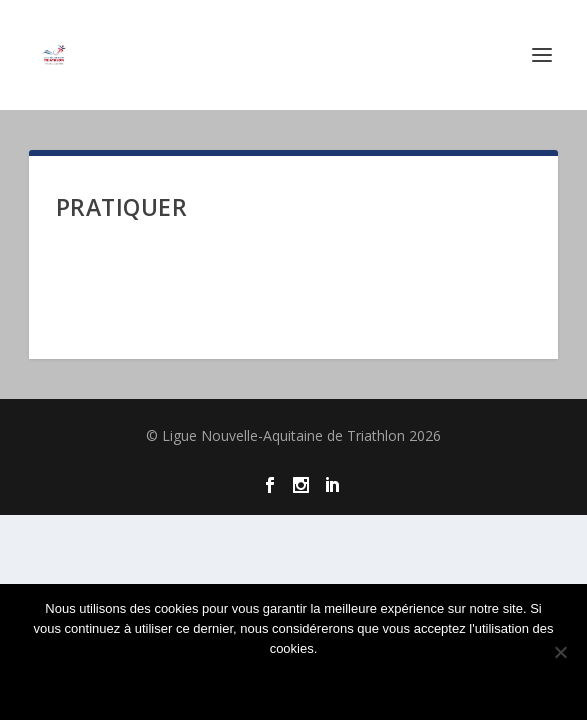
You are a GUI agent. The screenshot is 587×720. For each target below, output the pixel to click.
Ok (294, 682)
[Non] (560, 652)
